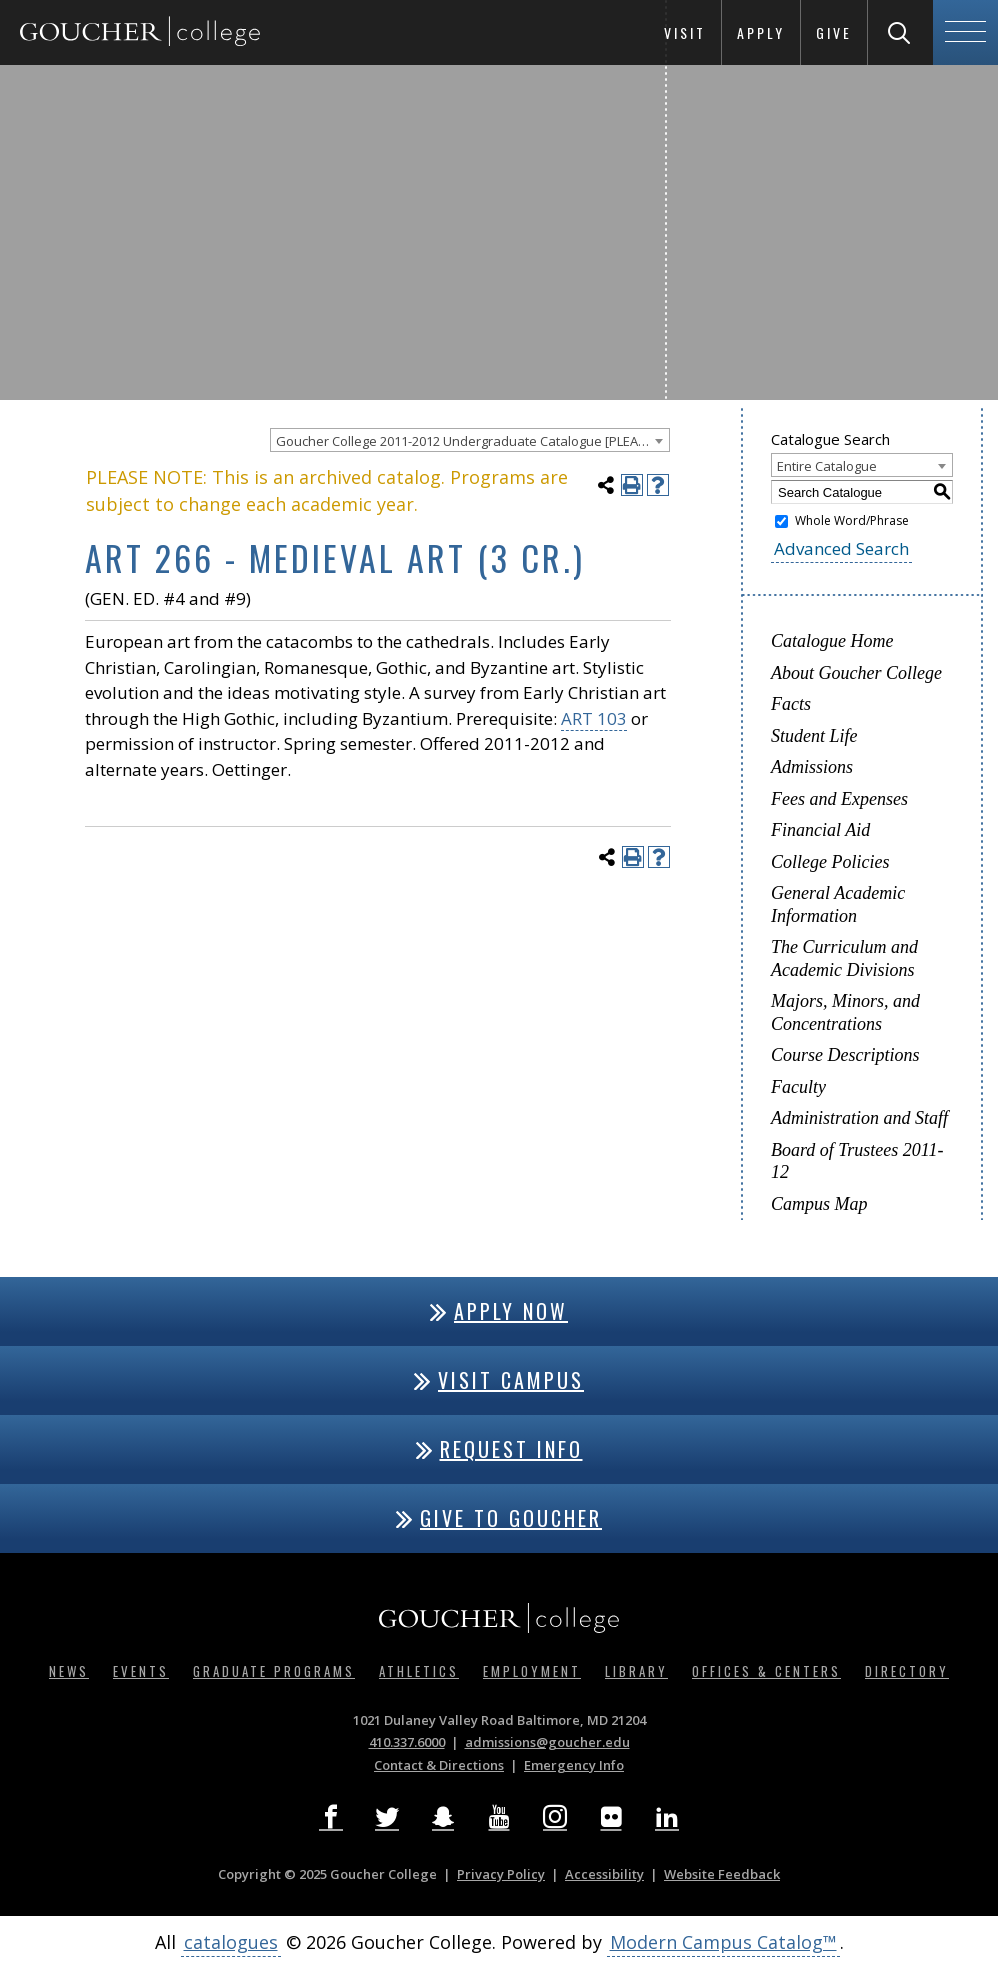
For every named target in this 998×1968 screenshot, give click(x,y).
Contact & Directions (439, 1765)
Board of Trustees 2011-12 (857, 1161)
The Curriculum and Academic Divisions (844, 958)
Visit (685, 32)
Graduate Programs (274, 1671)
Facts (791, 704)
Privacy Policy (501, 1874)
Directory (907, 1671)
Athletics (419, 1671)
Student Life (814, 736)
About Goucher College (856, 673)
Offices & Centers (766, 1671)
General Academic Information (838, 904)
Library (636, 1671)
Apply (761, 32)
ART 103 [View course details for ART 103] (594, 718)
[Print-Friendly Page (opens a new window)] (632, 485)
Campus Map (819, 1204)
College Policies (830, 862)
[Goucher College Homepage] (140, 32)
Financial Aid (820, 830)
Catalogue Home (832, 641)
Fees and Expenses (839, 799)
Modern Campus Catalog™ (723, 1942)
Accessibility (604, 1874)
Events (141, 1671)
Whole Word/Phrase (852, 520)
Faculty (798, 1087)
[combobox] (470, 440)
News (69, 1671)
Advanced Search (841, 548)
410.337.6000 (407, 1742)
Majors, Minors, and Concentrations (845, 1012)
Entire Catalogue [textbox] (827, 466)
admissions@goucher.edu (547, 1742)
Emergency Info (574, 1765)
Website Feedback (722, 1874)
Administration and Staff (859, 1118)
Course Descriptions (845, 1055)
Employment (532, 1671)
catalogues (231, 1942)
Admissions (812, 767)
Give (834, 32)
